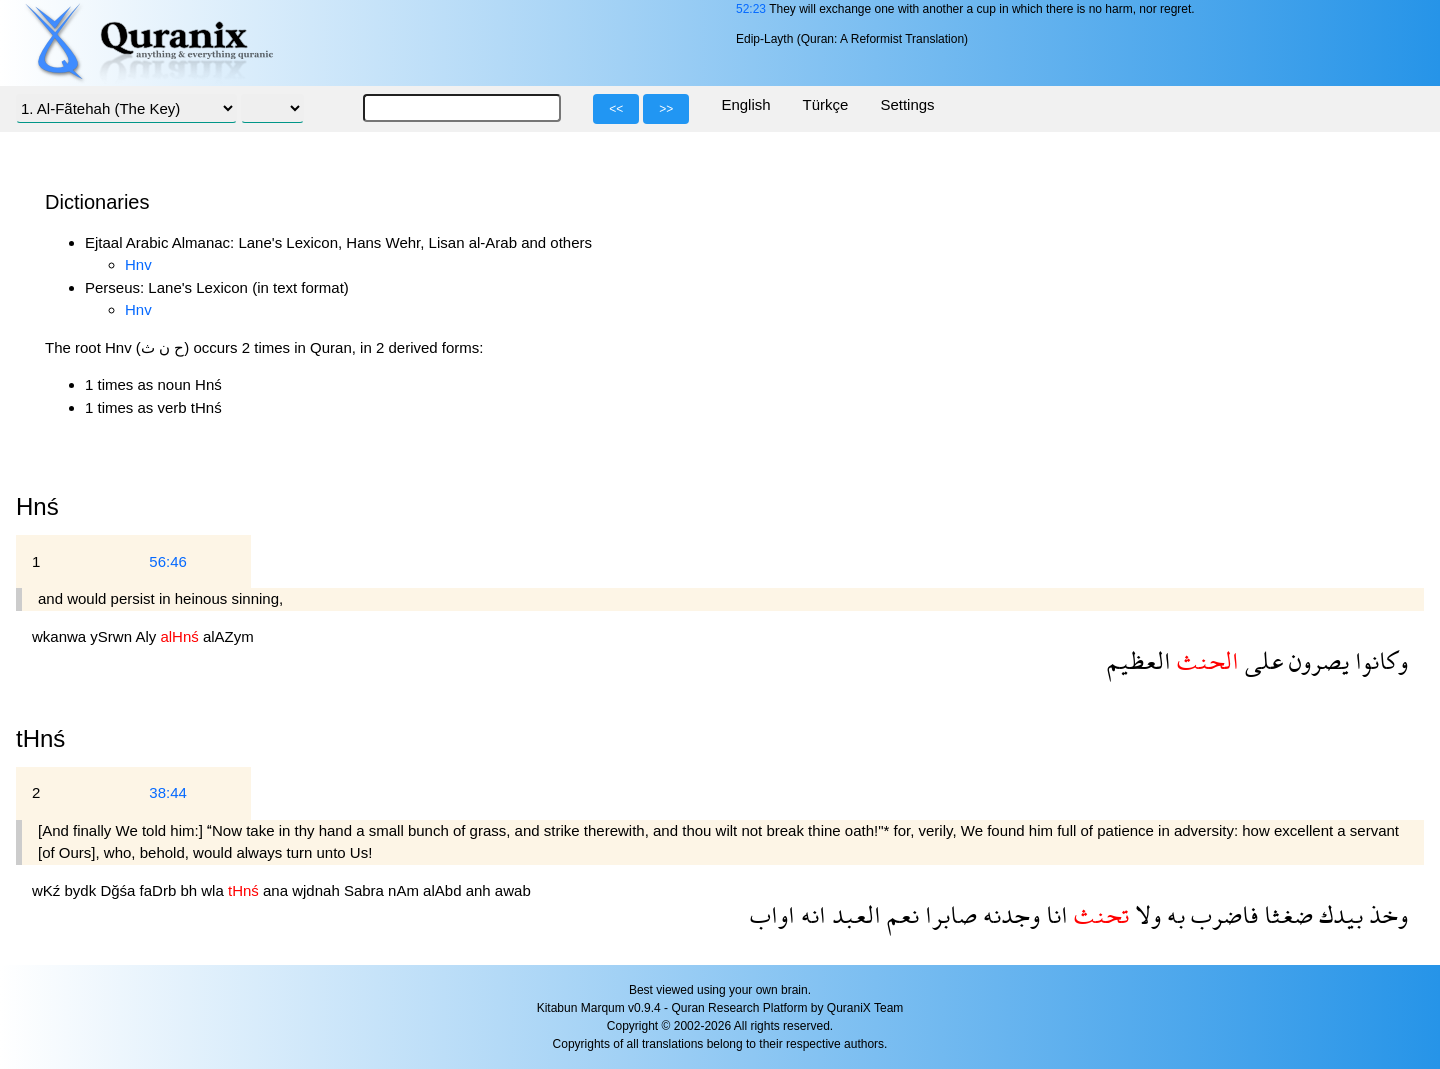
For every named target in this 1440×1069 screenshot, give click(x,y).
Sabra (366, 890)
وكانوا (1378, 660)
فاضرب (1221, 914)
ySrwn (112, 636)
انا (1054, 914)
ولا (1145, 914)
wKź (48, 890)
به (1173, 914)
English (745, 104)
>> (666, 109)
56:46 (168, 561)
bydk (83, 890)
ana (277, 890)
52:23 (751, 9)
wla (214, 890)
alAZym (228, 636)
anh (480, 890)
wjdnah (318, 890)
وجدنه (1008, 914)
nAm (405, 890)
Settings (907, 104)
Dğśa (119, 890)
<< (616, 109)
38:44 (168, 792)
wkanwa (61, 636)
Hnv (138, 264)
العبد (853, 914)
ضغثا (1285, 914)
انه (810, 914)
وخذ (1385, 914)
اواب (772, 914)
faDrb (160, 890)
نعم (900, 914)
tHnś (40, 738)
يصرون (1316, 660)
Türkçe (826, 104)
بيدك (1338, 914)
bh (190, 890)
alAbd (444, 890)
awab (513, 890)
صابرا (948, 914)
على (1261, 660)
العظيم (1139, 660)
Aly (147, 636)
